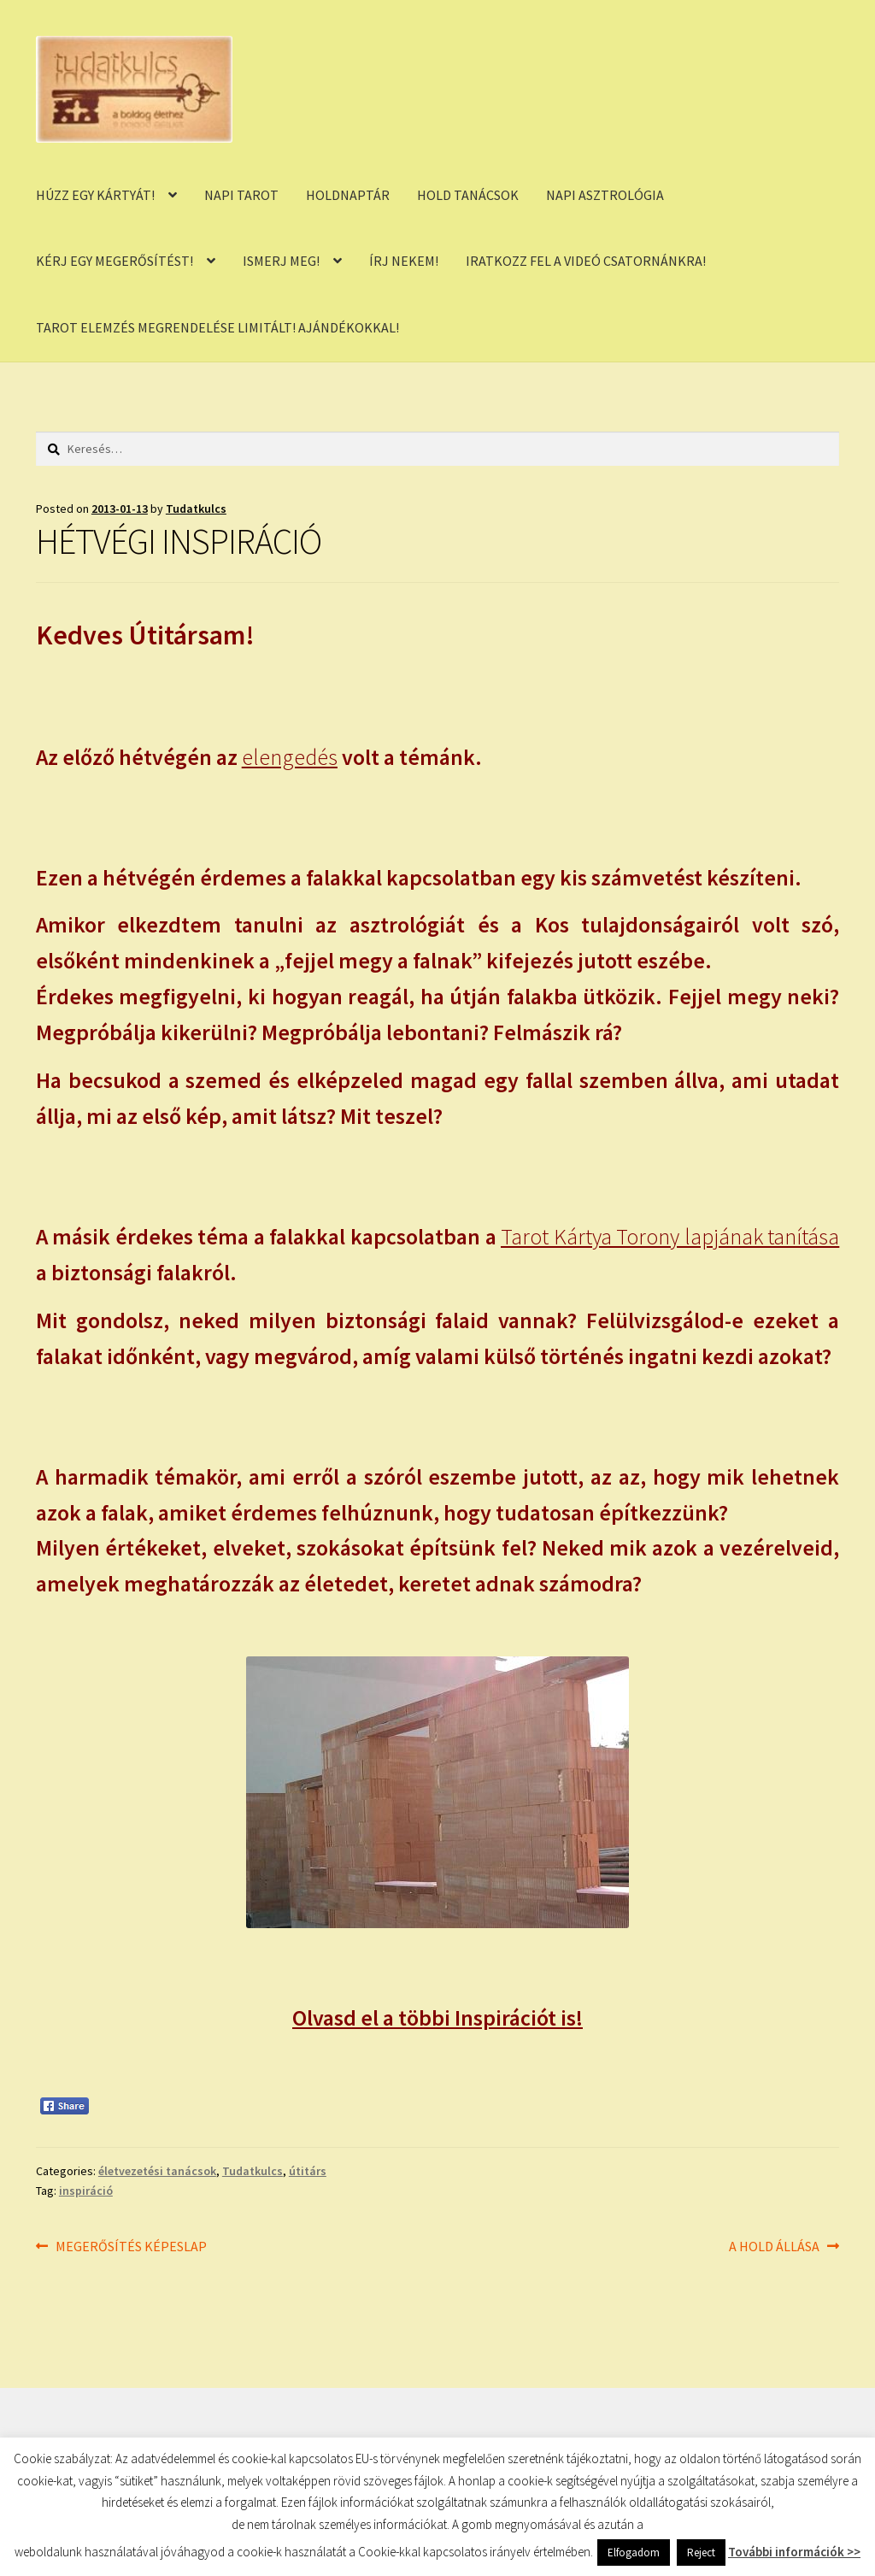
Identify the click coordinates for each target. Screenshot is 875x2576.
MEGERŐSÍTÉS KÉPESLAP (131, 2247)
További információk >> (794, 2552)
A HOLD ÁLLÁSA (774, 2247)
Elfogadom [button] (634, 2552)
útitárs (307, 2171)
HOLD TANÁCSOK (468, 194)
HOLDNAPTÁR (348, 194)
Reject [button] (701, 2552)
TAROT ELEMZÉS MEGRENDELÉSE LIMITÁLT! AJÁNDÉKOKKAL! (217, 327)
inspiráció (86, 2190)
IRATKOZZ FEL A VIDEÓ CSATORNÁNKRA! (586, 260)
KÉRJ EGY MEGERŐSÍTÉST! (114, 260)
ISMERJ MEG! (281, 260)
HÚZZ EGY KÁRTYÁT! (95, 194)
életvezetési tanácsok (157, 2171)
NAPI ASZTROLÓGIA (605, 194)
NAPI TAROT (241, 194)
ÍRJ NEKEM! (403, 260)
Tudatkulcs (196, 508)
